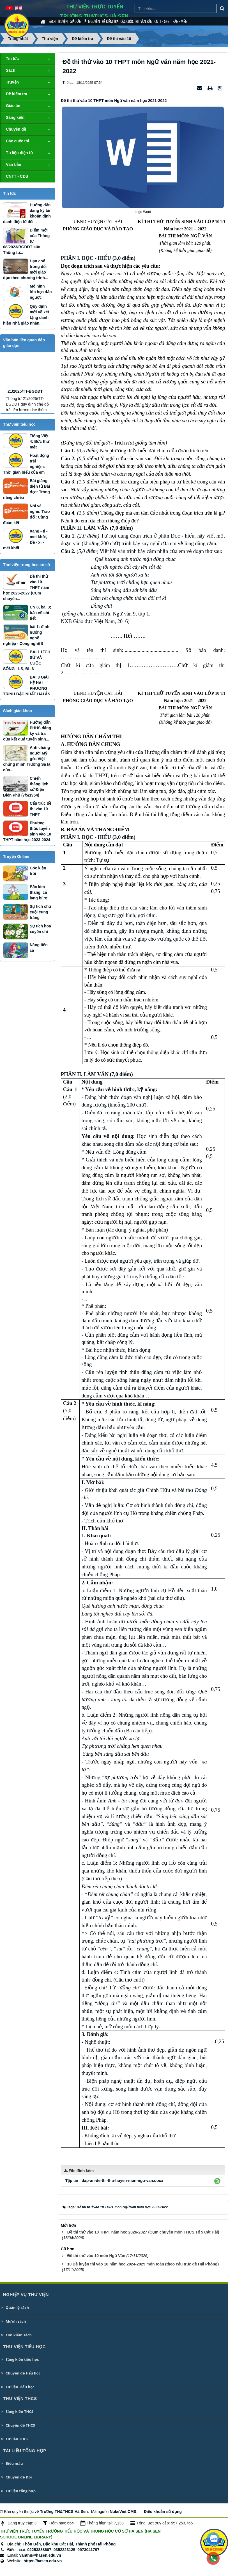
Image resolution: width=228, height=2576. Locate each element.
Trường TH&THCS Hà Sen (64, 2511)
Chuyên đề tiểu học (23, 2373)
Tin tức (12, 58)
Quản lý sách (17, 2307)
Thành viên (179, 21)
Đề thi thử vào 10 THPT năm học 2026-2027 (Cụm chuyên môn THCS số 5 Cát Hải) (143, 2232)
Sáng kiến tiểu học (22, 2359)
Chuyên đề (16, 129)
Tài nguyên (91, 21)
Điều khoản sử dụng (163, 2511)
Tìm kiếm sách (19, 2334)
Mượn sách (16, 2321)
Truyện (62, 21)
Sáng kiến (15, 117)
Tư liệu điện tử (19, 153)
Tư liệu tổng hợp (21, 2490)
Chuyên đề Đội (19, 2477)
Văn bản (146, 21)
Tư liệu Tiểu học (20, 2386)
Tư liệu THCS (17, 2438)
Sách (52, 21)
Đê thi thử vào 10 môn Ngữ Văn (96, 2255)
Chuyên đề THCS (20, 2425)
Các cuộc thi (129, 21)
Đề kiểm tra (110, 21)
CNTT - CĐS (161, 21)
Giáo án (75, 21)
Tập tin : (114, 2180)
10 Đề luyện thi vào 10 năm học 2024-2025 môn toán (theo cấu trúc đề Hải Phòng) (143, 2264)
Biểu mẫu (14, 2463)
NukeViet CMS (123, 2511)
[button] (217, 2181)
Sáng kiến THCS (19, 2411)
